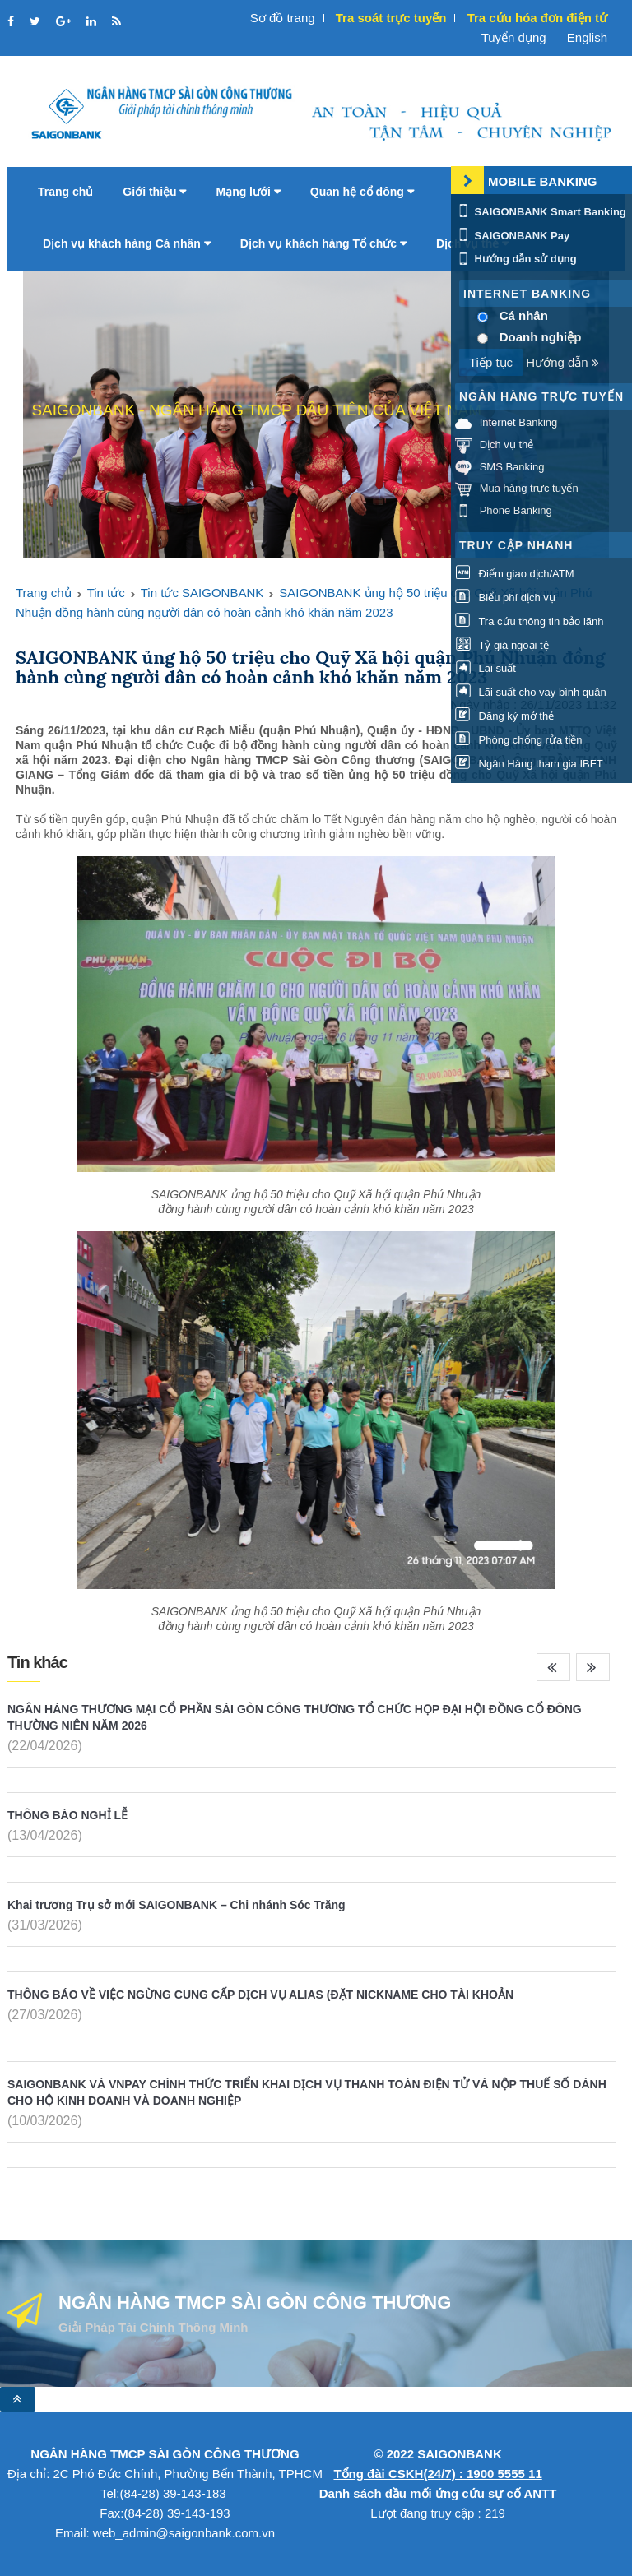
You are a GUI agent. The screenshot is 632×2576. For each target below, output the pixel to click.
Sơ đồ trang (282, 18)
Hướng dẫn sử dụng (516, 259)
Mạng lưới (248, 191)
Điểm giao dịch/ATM (514, 574)
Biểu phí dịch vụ (505, 597)
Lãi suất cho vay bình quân (530, 692)
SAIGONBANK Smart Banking (540, 212)
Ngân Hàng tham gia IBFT (529, 764)
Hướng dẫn (562, 362)
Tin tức (106, 593)
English (587, 37)
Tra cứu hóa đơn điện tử (537, 18)
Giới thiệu (154, 191)
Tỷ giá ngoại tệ (502, 645)
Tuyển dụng (513, 37)
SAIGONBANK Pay (512, 235)
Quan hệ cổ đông (362, 191)
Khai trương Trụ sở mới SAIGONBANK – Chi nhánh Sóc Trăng (176, 1904)
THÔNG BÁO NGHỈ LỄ (67, 1815)
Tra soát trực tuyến (391, 18)
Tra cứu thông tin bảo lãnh (529, 621)
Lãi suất (485, 668)
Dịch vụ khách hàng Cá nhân (127, 243)
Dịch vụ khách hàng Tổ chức (323, 243)
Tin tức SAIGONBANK (202, 593)
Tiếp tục (491, 362)
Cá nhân (524, 315)
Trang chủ (65, 191)
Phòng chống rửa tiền (519, 740)
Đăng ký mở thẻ (504, 716)
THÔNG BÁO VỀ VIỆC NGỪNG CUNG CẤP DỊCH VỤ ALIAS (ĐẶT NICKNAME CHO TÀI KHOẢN (260, 1994)
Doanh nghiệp (541, 337)
